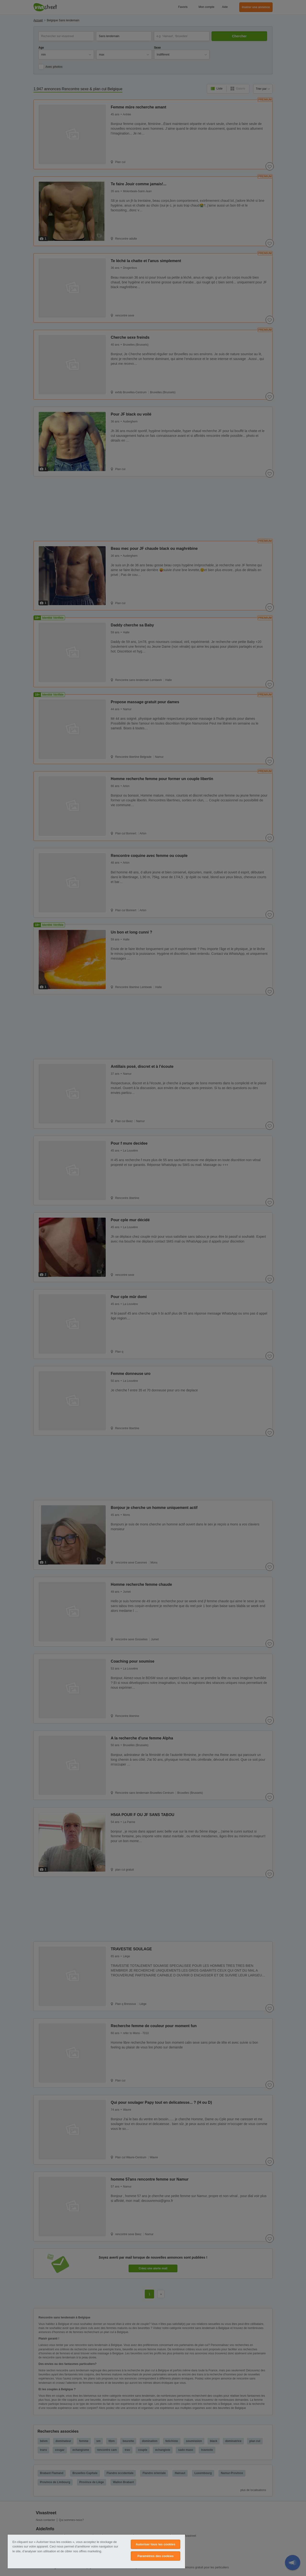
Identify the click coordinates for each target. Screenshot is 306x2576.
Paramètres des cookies (155, 2556)
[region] (96, 2551)
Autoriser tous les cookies (155, 2544)
